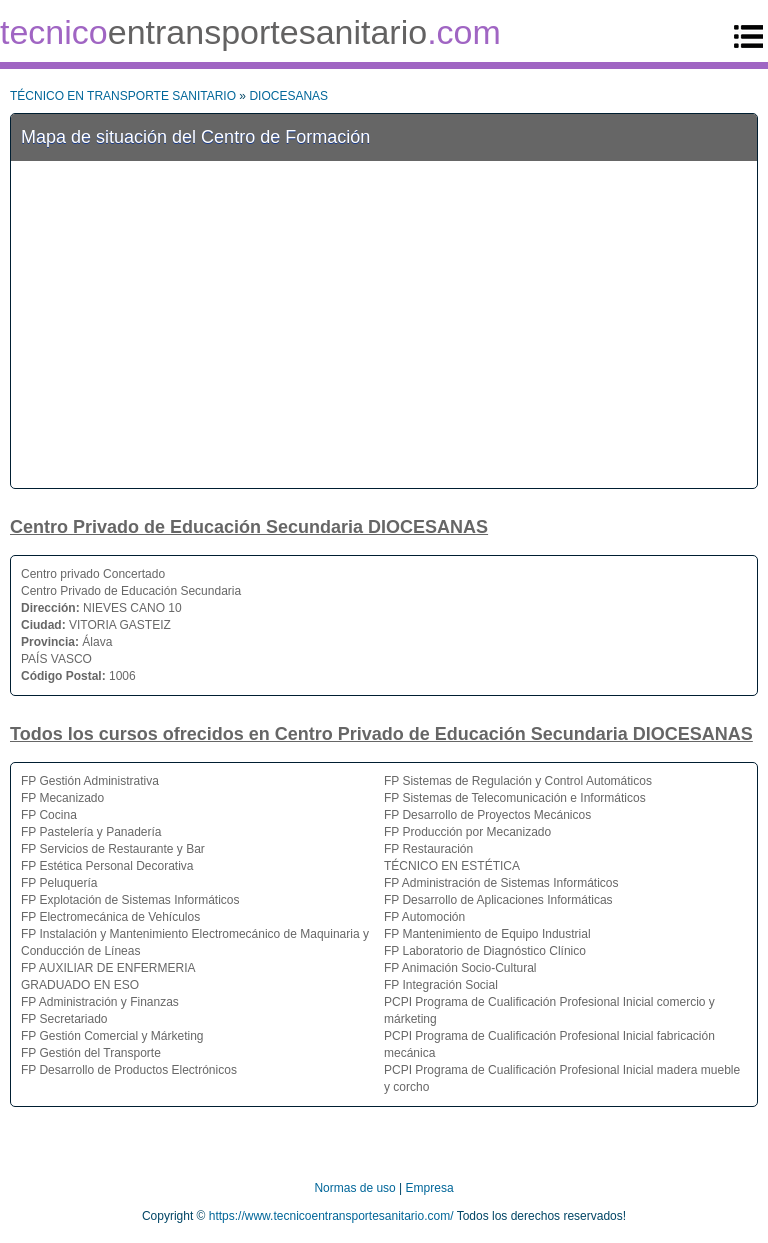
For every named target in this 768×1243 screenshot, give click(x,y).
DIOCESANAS (288, 96)
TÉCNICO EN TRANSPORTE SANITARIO (123, 96)
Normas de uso (354, 1188)
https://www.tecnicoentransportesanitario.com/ (331, 1216)
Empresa (430, 1188)
